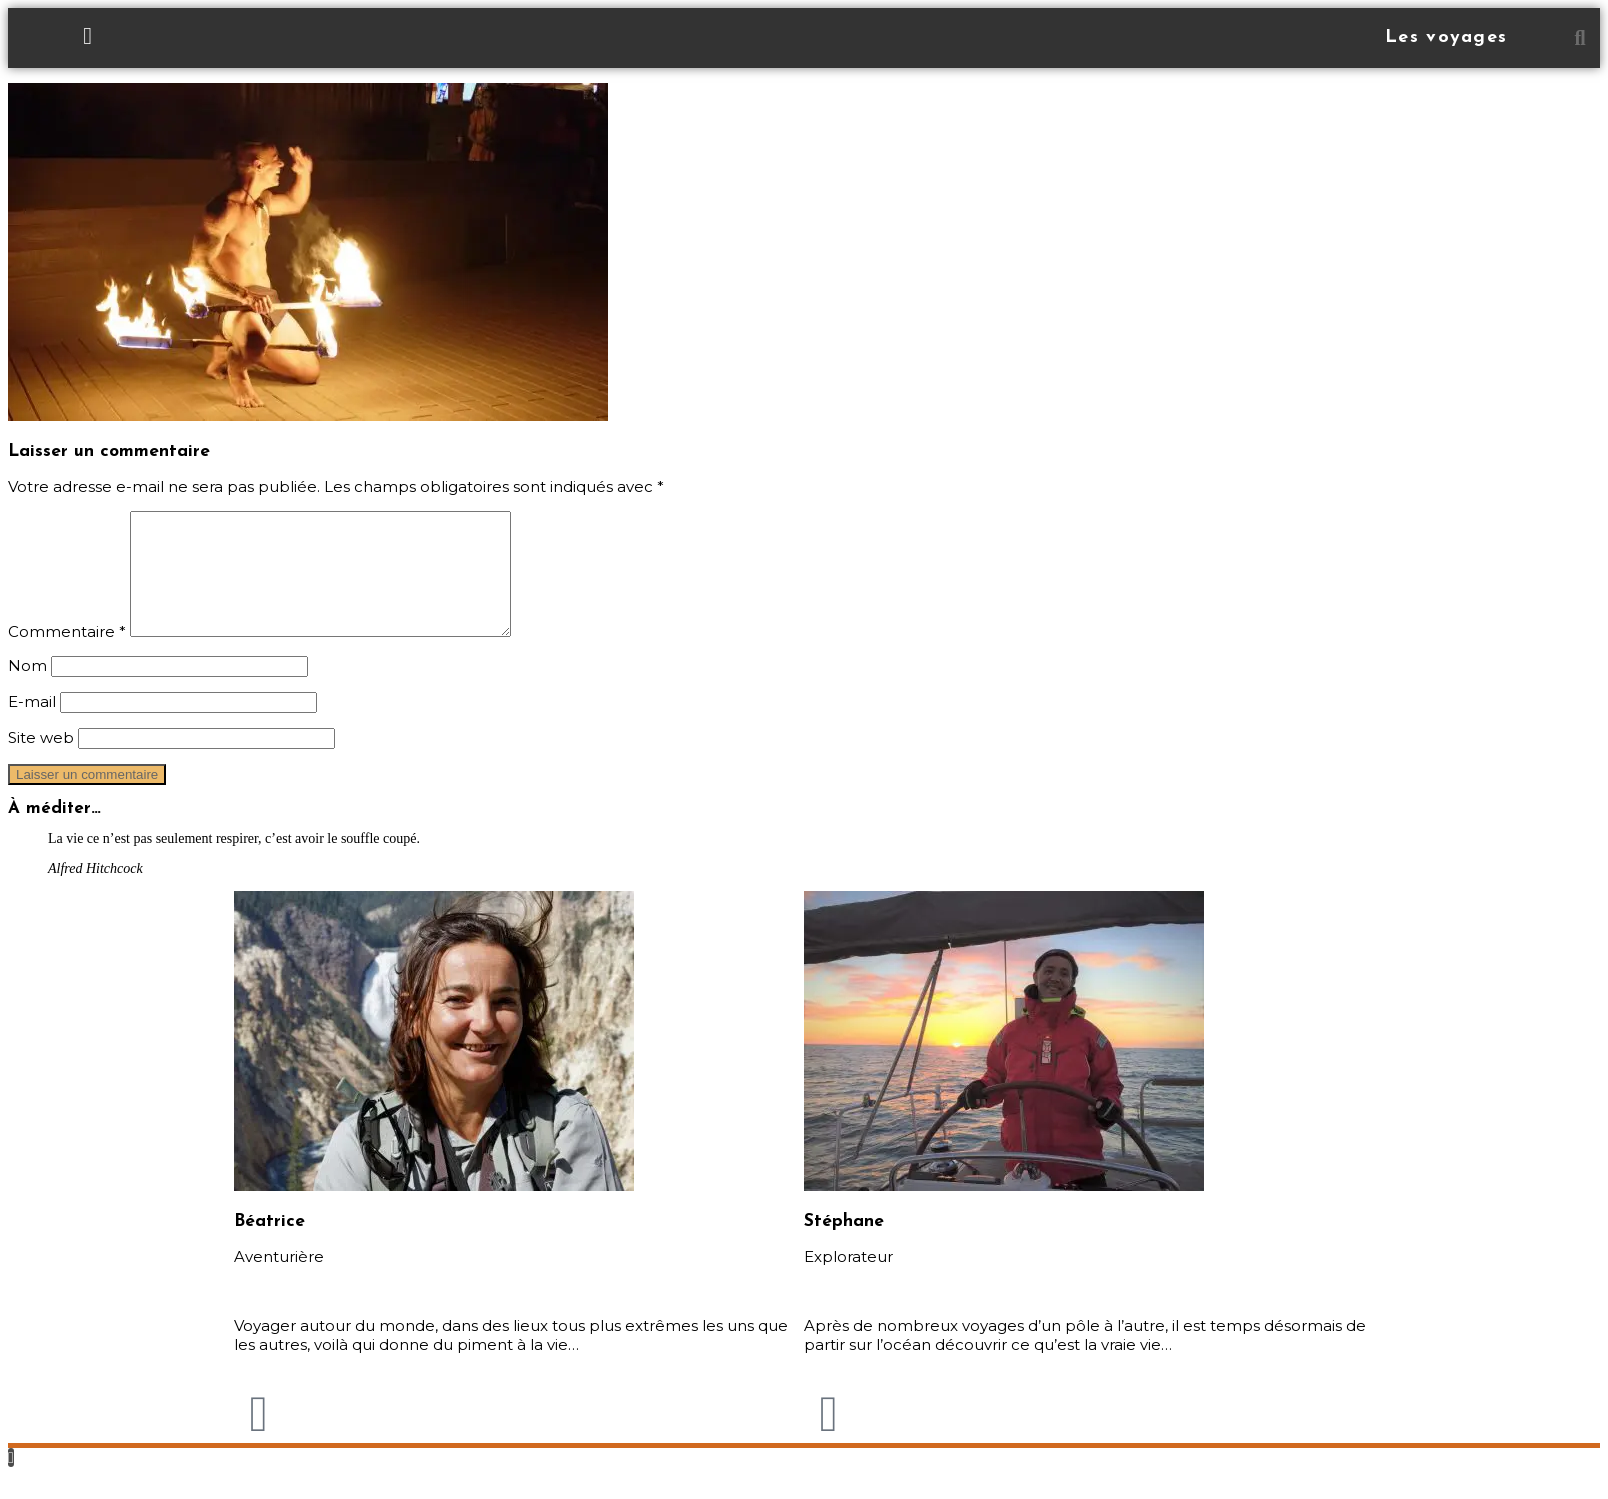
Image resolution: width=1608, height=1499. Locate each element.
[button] (1580, 38)
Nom (27, 689)
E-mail (32, 725)
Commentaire (67, 655)
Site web (41, 761)
